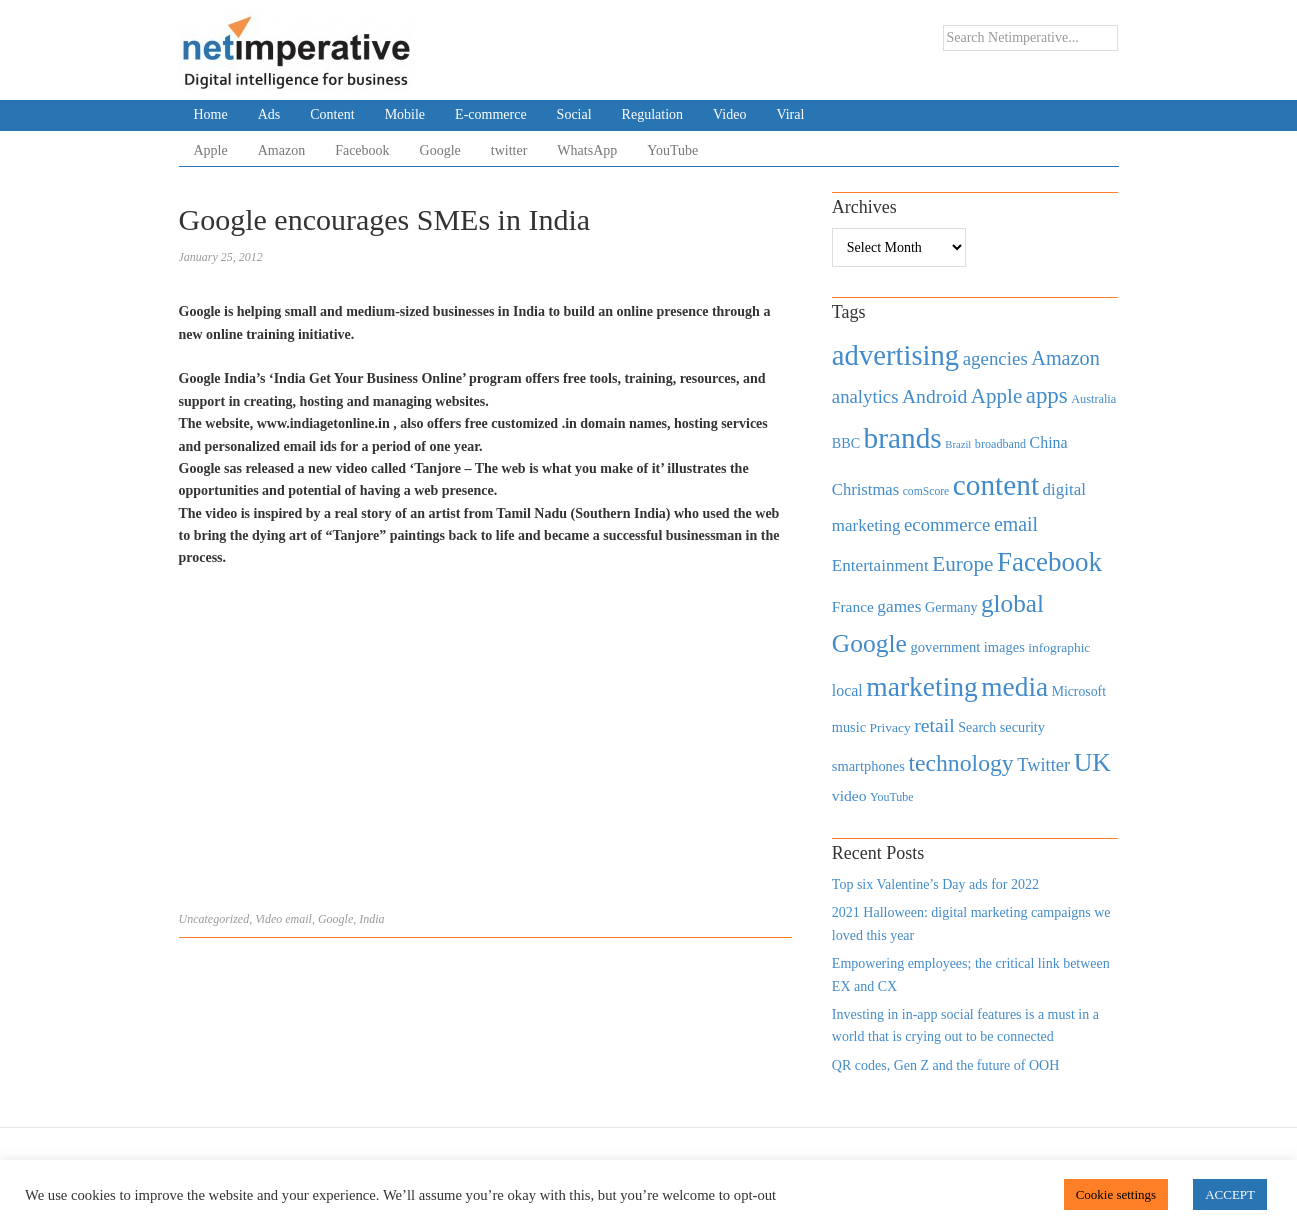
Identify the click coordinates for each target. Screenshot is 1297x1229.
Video (729, 114)
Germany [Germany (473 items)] (951, 607)
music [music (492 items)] (849, 727)
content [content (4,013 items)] (996, 485)
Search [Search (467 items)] (977, 727)
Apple (211, 150)
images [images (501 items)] (1004, 647)
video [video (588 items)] (849, 795)
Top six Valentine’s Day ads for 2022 (935, 884)
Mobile (405, 114)
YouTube (672, 150)
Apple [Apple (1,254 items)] (996, 396)
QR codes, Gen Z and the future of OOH (945, 1065)
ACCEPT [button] (1230, 1194)
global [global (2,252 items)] (1012, 603)
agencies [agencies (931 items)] (995, 358)
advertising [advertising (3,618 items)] (895, 355)
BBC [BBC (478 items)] (846, 443)
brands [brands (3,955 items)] (903, 438)
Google (440, 150)
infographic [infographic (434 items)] (1059, 647)
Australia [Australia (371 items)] (1093, 399)
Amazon (281, 150)
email (298, 919)
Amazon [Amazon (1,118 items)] (1065, 358)
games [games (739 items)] (899, 606)
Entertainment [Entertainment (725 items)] (880, 565)
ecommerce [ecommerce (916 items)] (947, 524)
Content (332, 114)
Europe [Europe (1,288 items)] (962, 564)
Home (211, 114)
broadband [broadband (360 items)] (1000, 444)
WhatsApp (587, 150)
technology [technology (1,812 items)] (960, 763)
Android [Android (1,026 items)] (934, 396)
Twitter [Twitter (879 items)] (1043, 765)
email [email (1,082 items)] (1016, 524)
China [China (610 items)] (1049, 442)
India (371, 919)
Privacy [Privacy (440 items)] (889, 727)
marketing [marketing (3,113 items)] (922, 686)
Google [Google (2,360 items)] (869, 643)
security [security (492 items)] (1022, 727)
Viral (790, 114)
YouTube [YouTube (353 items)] (892, 797)
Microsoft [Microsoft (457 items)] (1079, 691)
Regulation (652, 114)
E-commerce (491, 114)
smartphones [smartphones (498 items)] (868, 766)
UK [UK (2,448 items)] (1092, 762)
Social (574, 114)
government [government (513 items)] (945, 647)
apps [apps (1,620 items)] (1047, 395)
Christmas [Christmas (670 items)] (865, 489)
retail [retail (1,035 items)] (934, 725)
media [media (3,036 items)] (1014, 687)
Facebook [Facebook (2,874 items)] (1049, 562)
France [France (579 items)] (853, 606)
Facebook (362, 150)
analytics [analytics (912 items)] (865, 396)
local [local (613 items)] (847, 690)
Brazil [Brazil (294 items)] (958, 444)
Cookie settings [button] (1116, 1194)
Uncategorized (214, 919)
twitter (509, 150)
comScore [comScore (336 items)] (926, 491)
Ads (269, 114)
